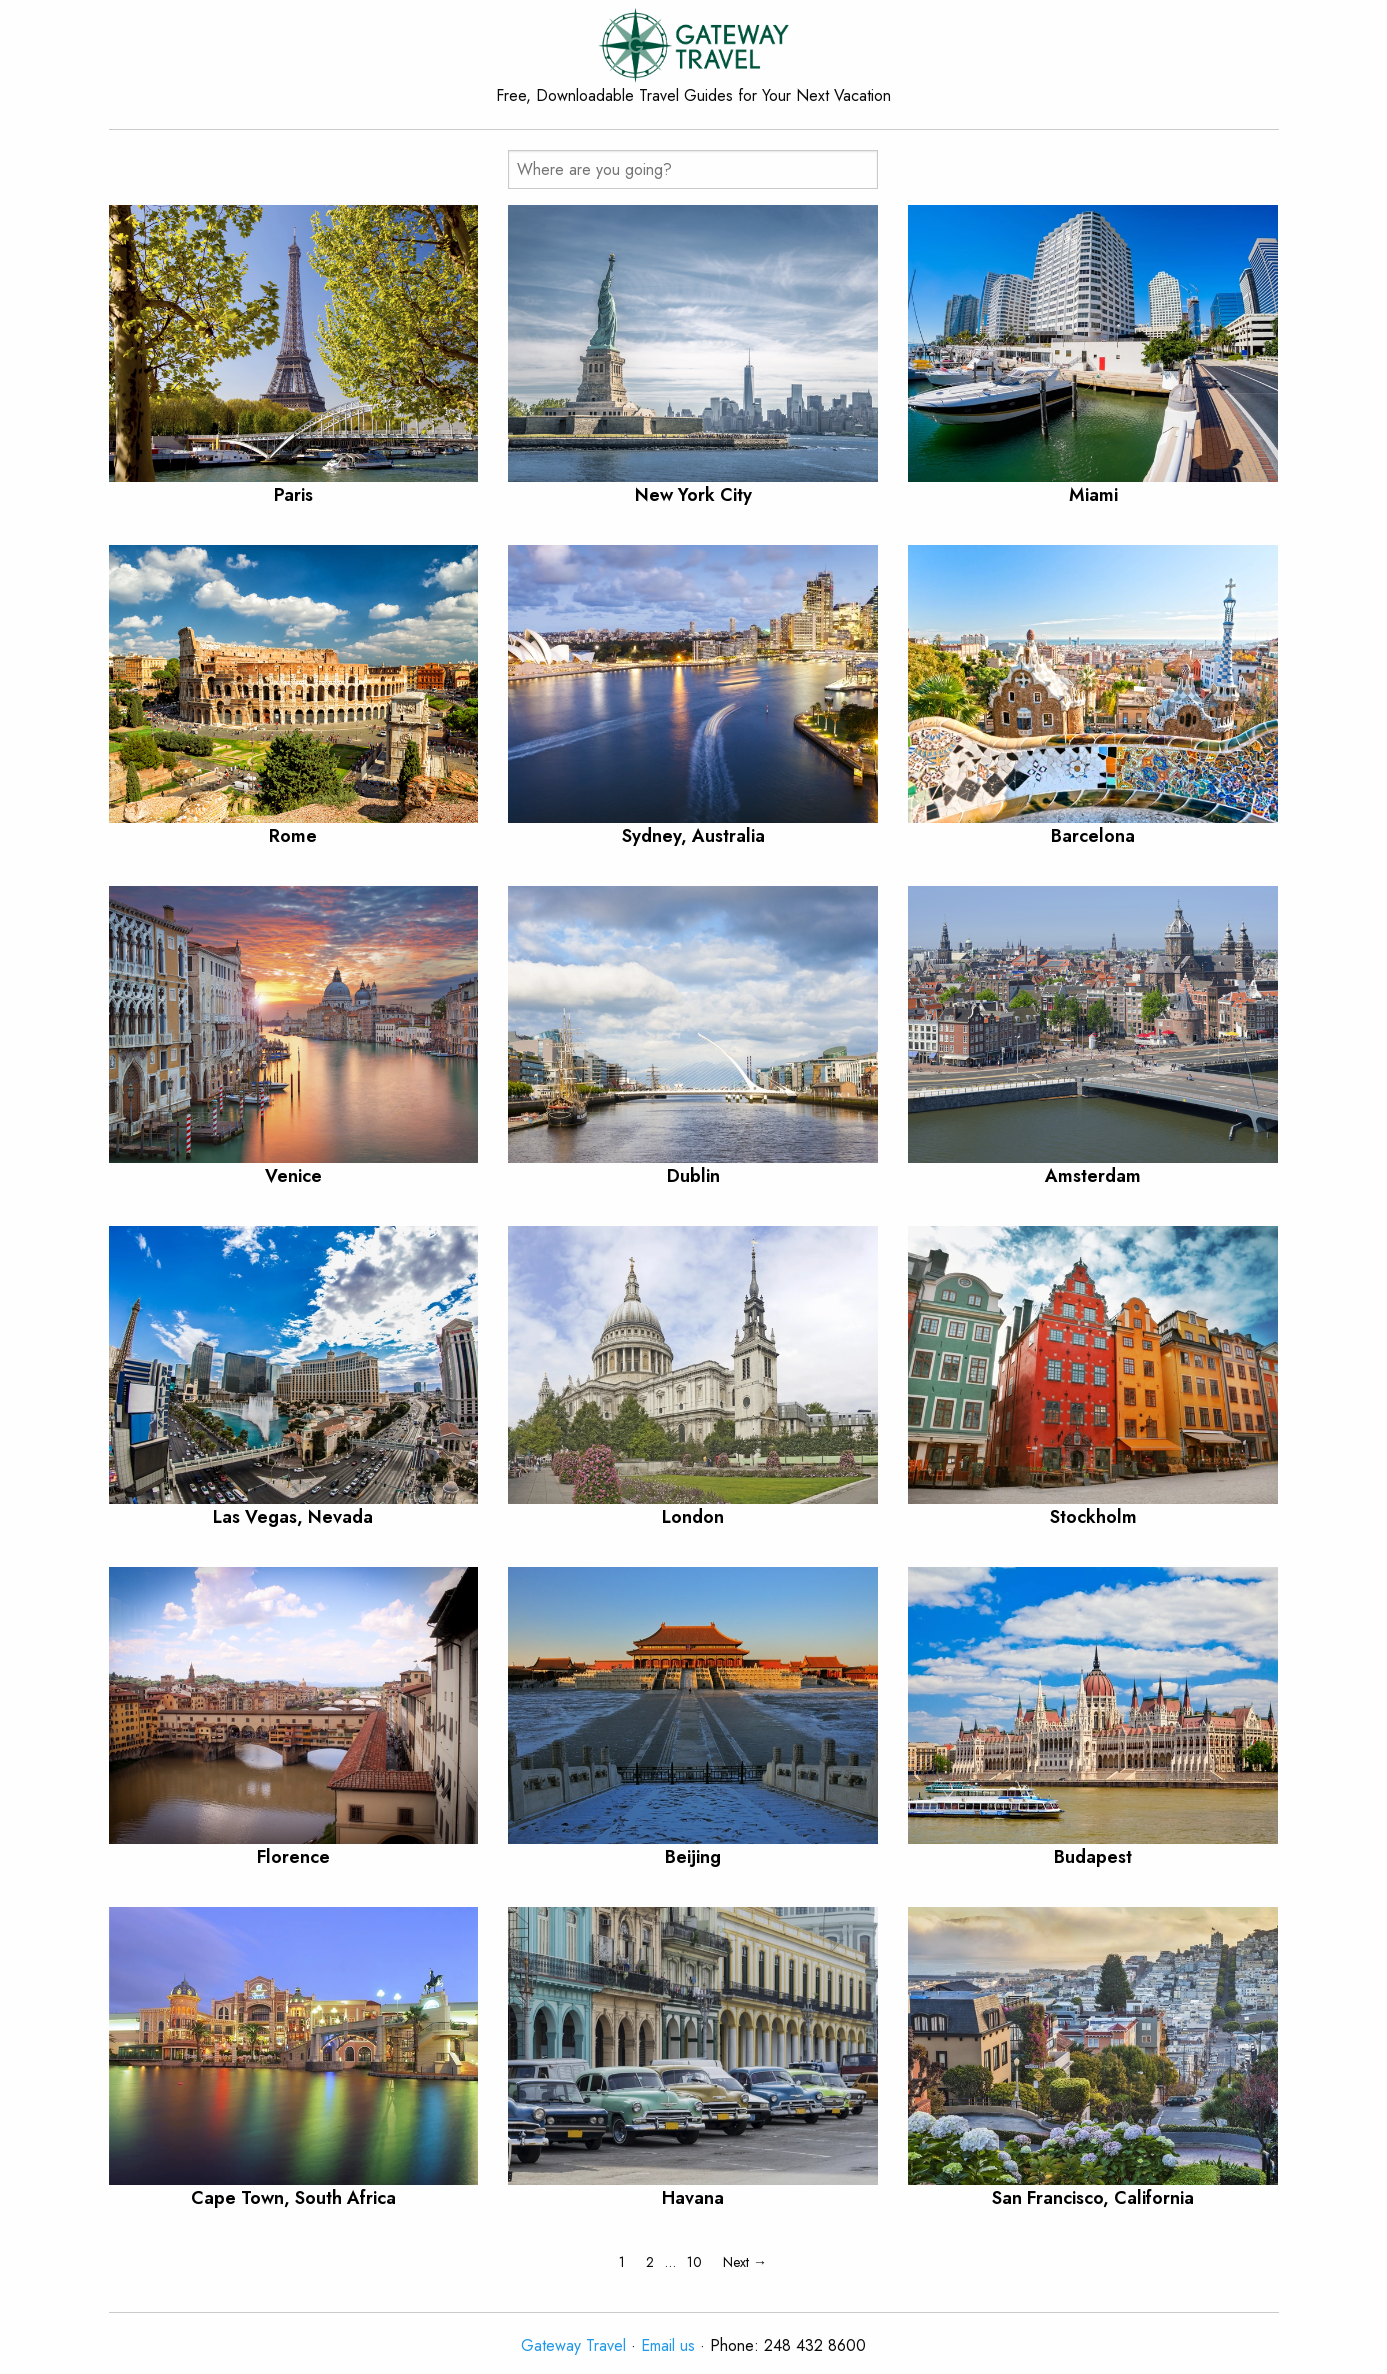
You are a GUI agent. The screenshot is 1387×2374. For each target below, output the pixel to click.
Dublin (693, 1176)
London (693, 1517)
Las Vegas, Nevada (293, 1517)
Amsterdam (1093, 1176)
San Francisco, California (1093, 2198)
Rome (293, 836)
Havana (693, 2198)
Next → (745, 2262)
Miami (1093, 495)
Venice (293, 1176)
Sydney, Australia (693, 836)
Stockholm (1093, 1517)
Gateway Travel (573, 2345)
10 (694, 2262)
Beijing (693, 1857)
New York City (693, 495)
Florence (293, 1857)
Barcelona (1093, 836)
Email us (668, 2345)
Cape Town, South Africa (293, 2198)
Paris (293, 495)
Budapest (1093, 1857)
